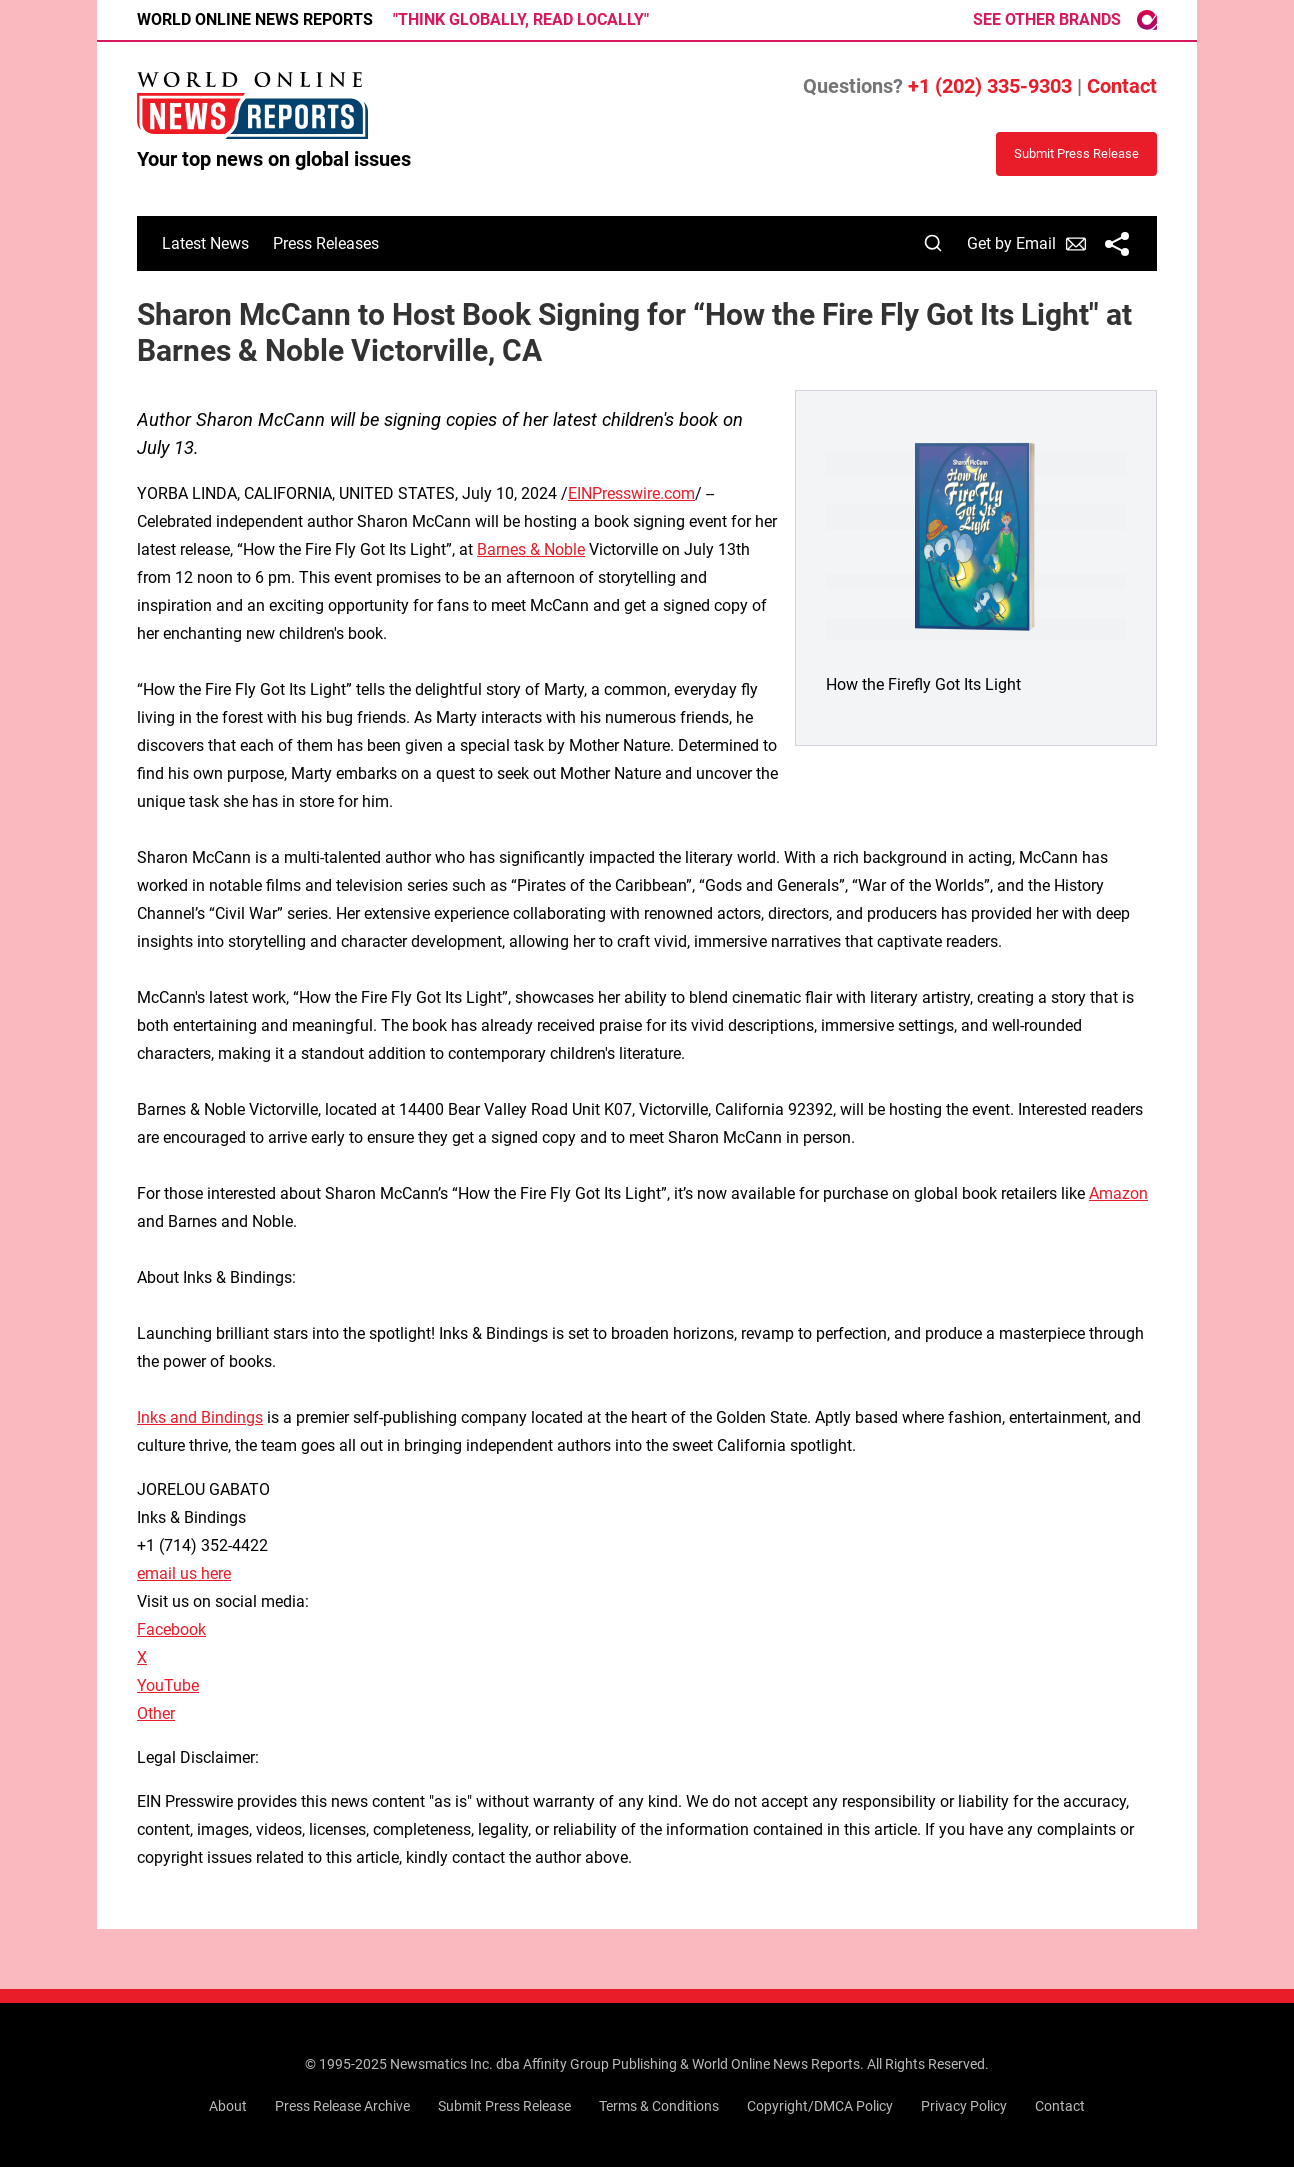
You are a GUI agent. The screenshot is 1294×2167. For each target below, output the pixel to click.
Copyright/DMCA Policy (820, 2106)
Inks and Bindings (200, 1417)
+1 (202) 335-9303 (990, 86)
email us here (184, 1573)
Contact (1122, 86)
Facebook (171, 1629)
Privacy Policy (964, 2106)
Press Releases (326, 243)
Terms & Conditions (659, 2106)
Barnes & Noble (531, 549)
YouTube (168, 1685)
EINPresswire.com (631, 493)
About (228, 2106)
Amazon (1118, 1193)
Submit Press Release (504, 2106)
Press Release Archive (342, 2106)
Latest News (205, 243)
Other (156, 1713)
